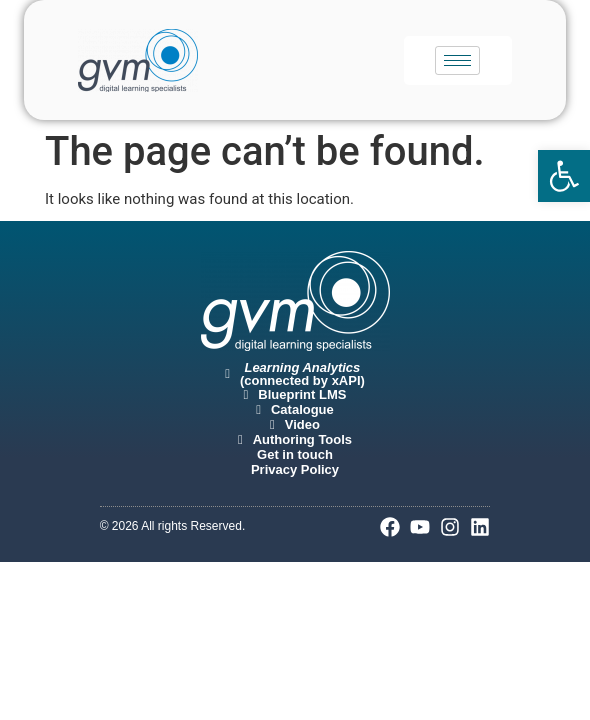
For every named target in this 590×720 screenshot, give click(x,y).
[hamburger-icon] (457, 60)
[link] (564, 176)
